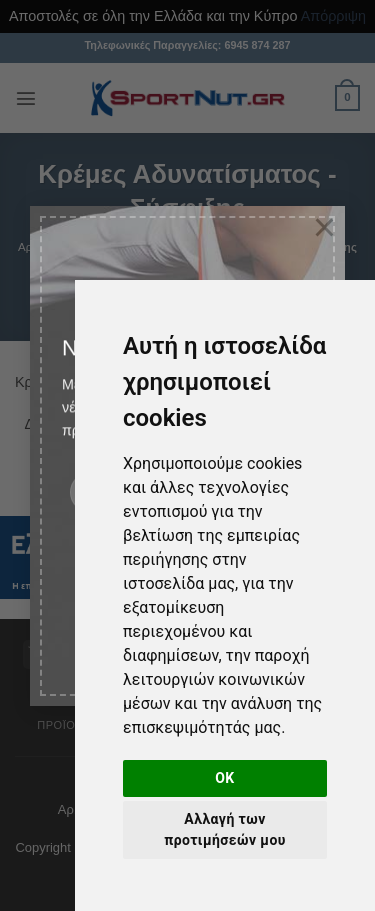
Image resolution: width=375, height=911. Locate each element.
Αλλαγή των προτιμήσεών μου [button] (225, 829)
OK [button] (224, 778)
